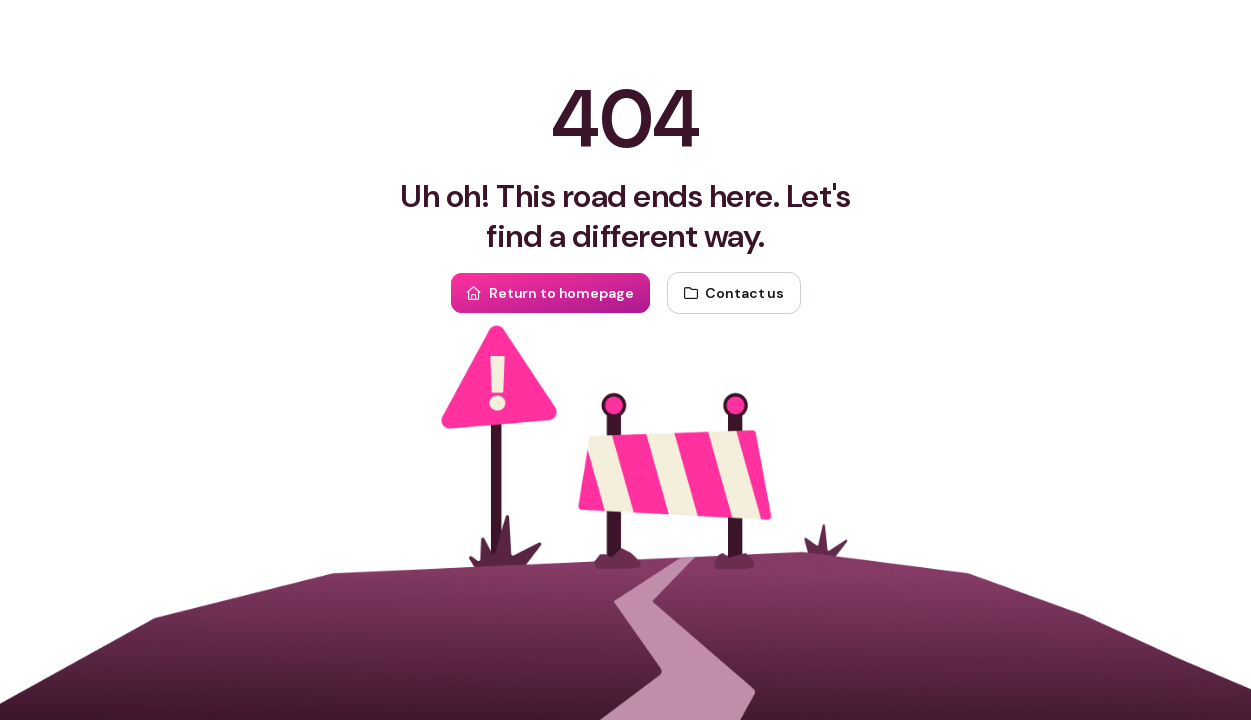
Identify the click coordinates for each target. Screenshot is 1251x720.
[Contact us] (734, 293)
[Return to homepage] (550, 293)
